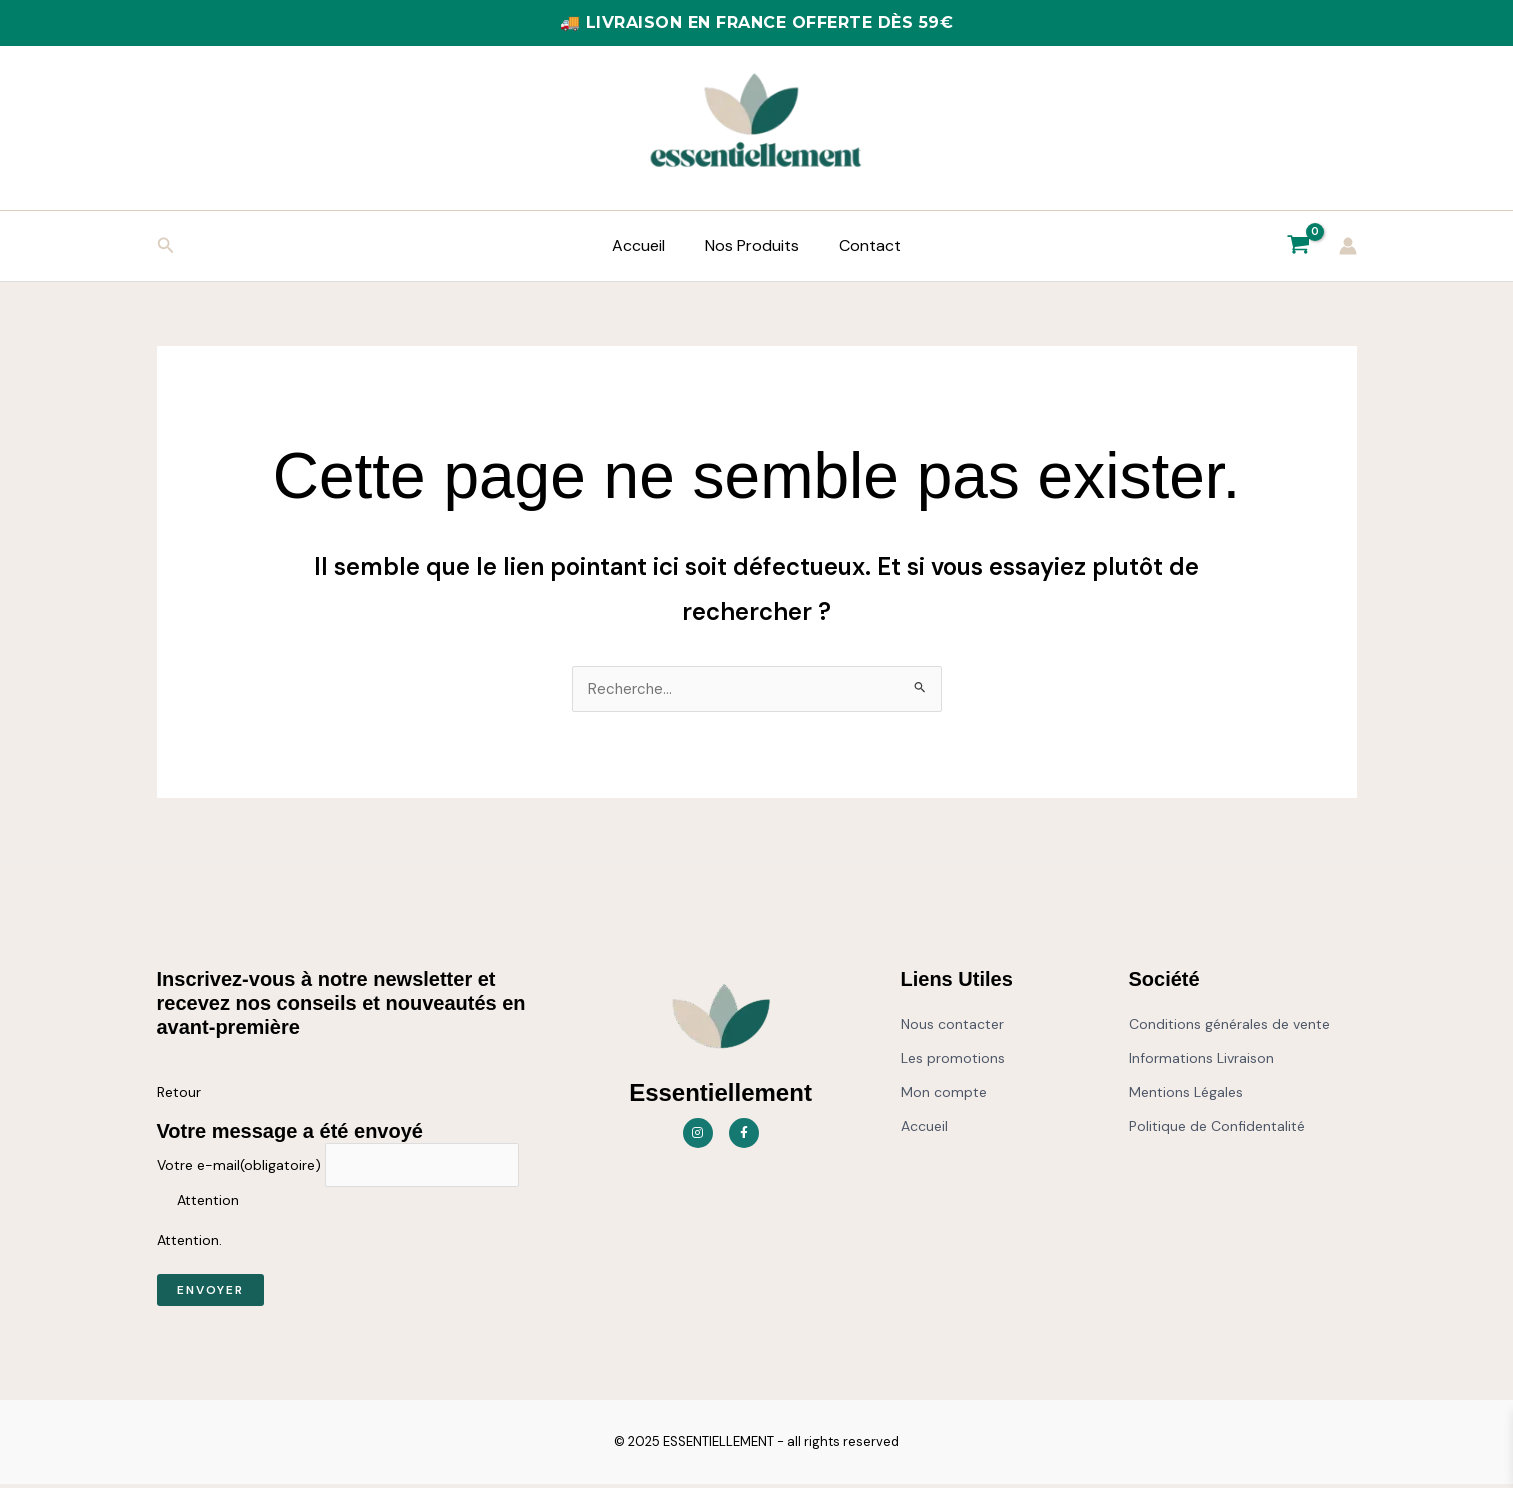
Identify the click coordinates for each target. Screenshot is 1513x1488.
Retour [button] (179, 1093)
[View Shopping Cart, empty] (1299, 246)
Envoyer (210, 1294)
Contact (862, 245)
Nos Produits (752, 245)
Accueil (646, 245)
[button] (166, 246)
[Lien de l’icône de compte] (1348, 246)
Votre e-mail (239, 1168)
